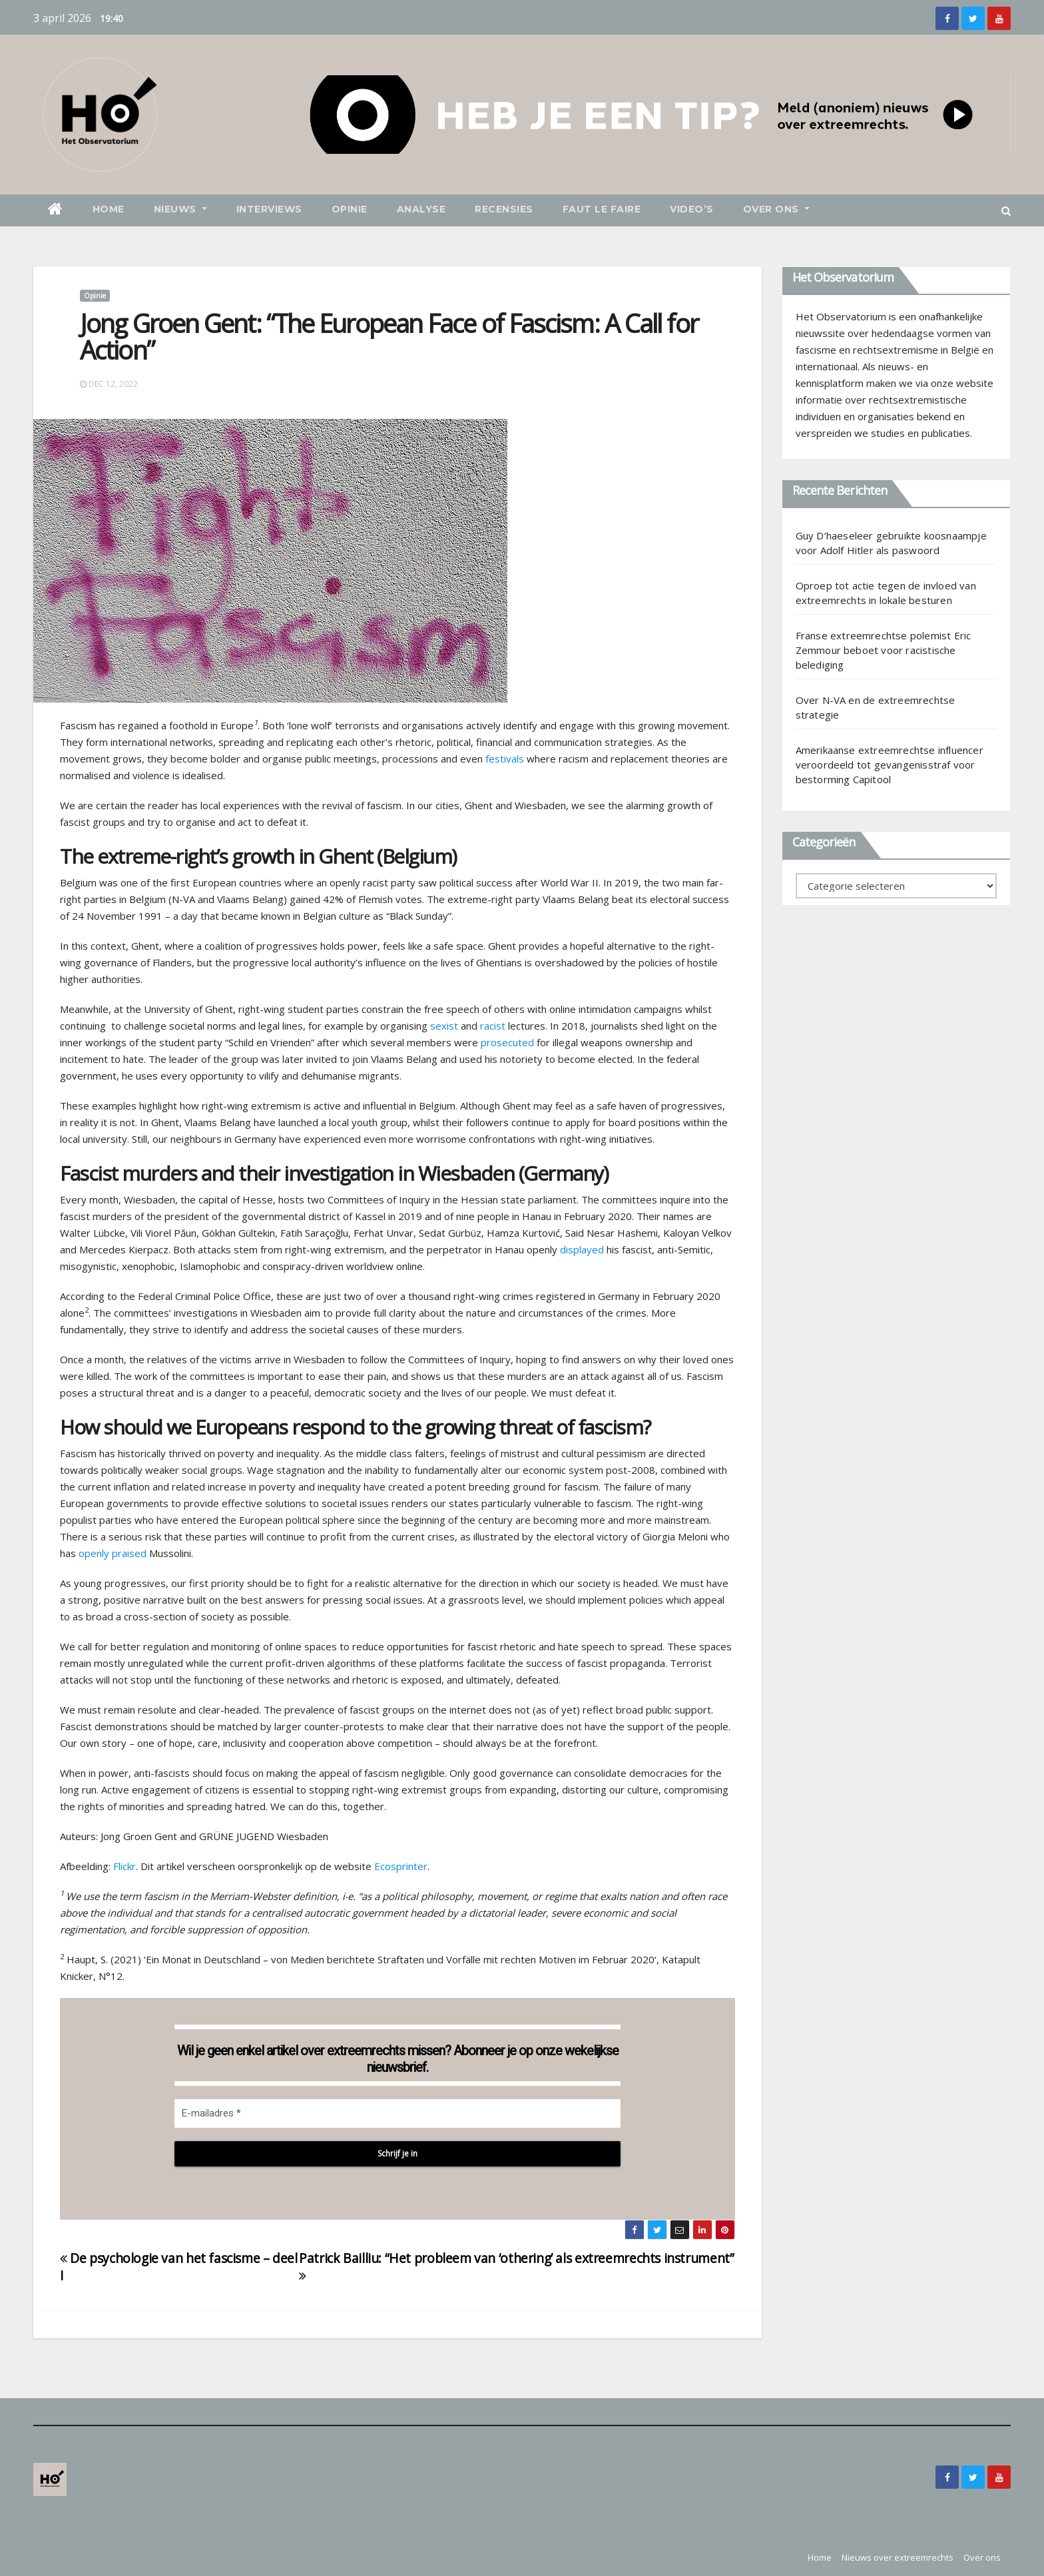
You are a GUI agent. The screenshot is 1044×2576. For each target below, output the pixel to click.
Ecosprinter (400, 1866)
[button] (1006, 210)
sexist (444, 1025)
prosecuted (507, 1042)
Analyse (421, 209)
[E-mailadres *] (397, 2113)
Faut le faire (602, 209)
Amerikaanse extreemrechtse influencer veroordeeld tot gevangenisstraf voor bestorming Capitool (889, 764)
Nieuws (180, 209)
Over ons (776, 209)
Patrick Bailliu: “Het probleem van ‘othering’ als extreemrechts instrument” (516, 2265)
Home (109, 209)
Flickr (124, 1866)
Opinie (350, 209)
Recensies (504, 209)
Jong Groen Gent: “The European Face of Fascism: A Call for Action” (389, 336)
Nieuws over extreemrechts (897, 2557)
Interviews (269, 209)
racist (492, 1025)
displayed (582, 1249)
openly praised (112, 1553)
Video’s (692, 209)
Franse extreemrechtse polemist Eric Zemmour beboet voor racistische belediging (883, 650)
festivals (504, 758)
